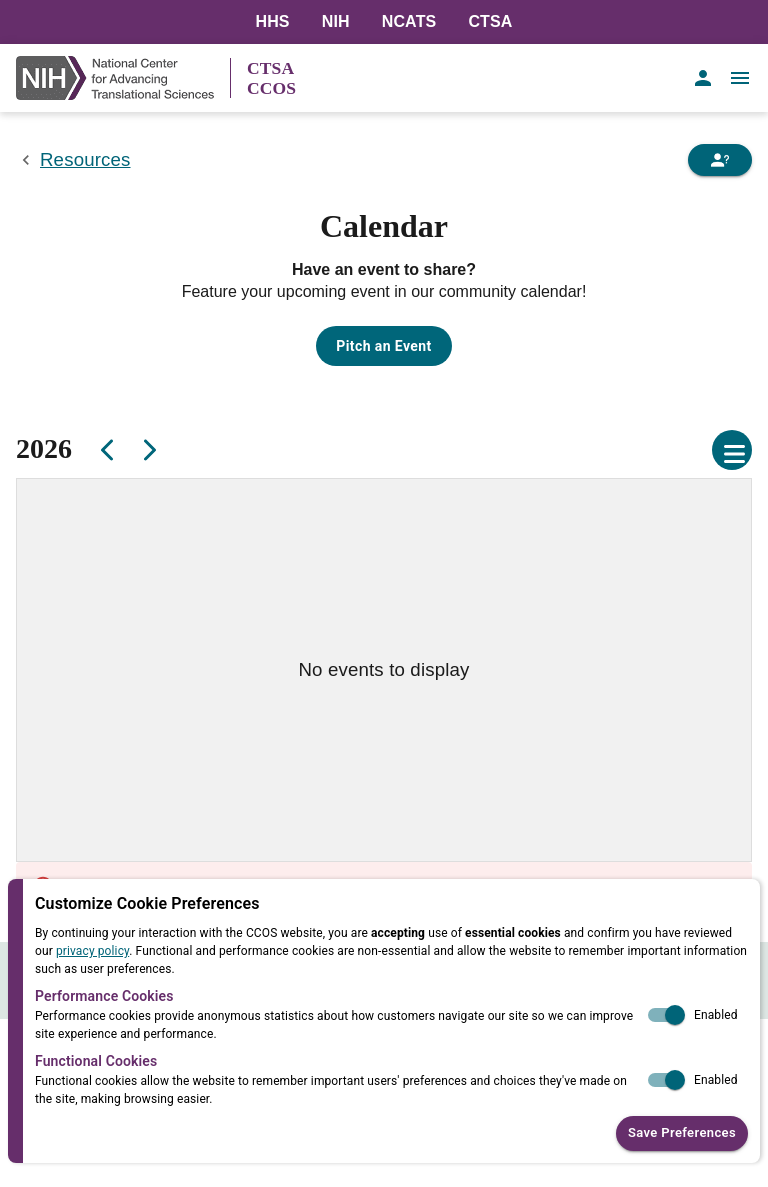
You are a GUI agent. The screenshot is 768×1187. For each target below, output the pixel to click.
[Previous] (108, 450)
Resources (85, 159)
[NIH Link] (123, 78)
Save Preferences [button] (682, 1133)
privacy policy (92, 951)
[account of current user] (703, 78)
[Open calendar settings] (732, 450)
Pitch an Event (383, 346)
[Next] (148, 450)
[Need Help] (720, 160)
